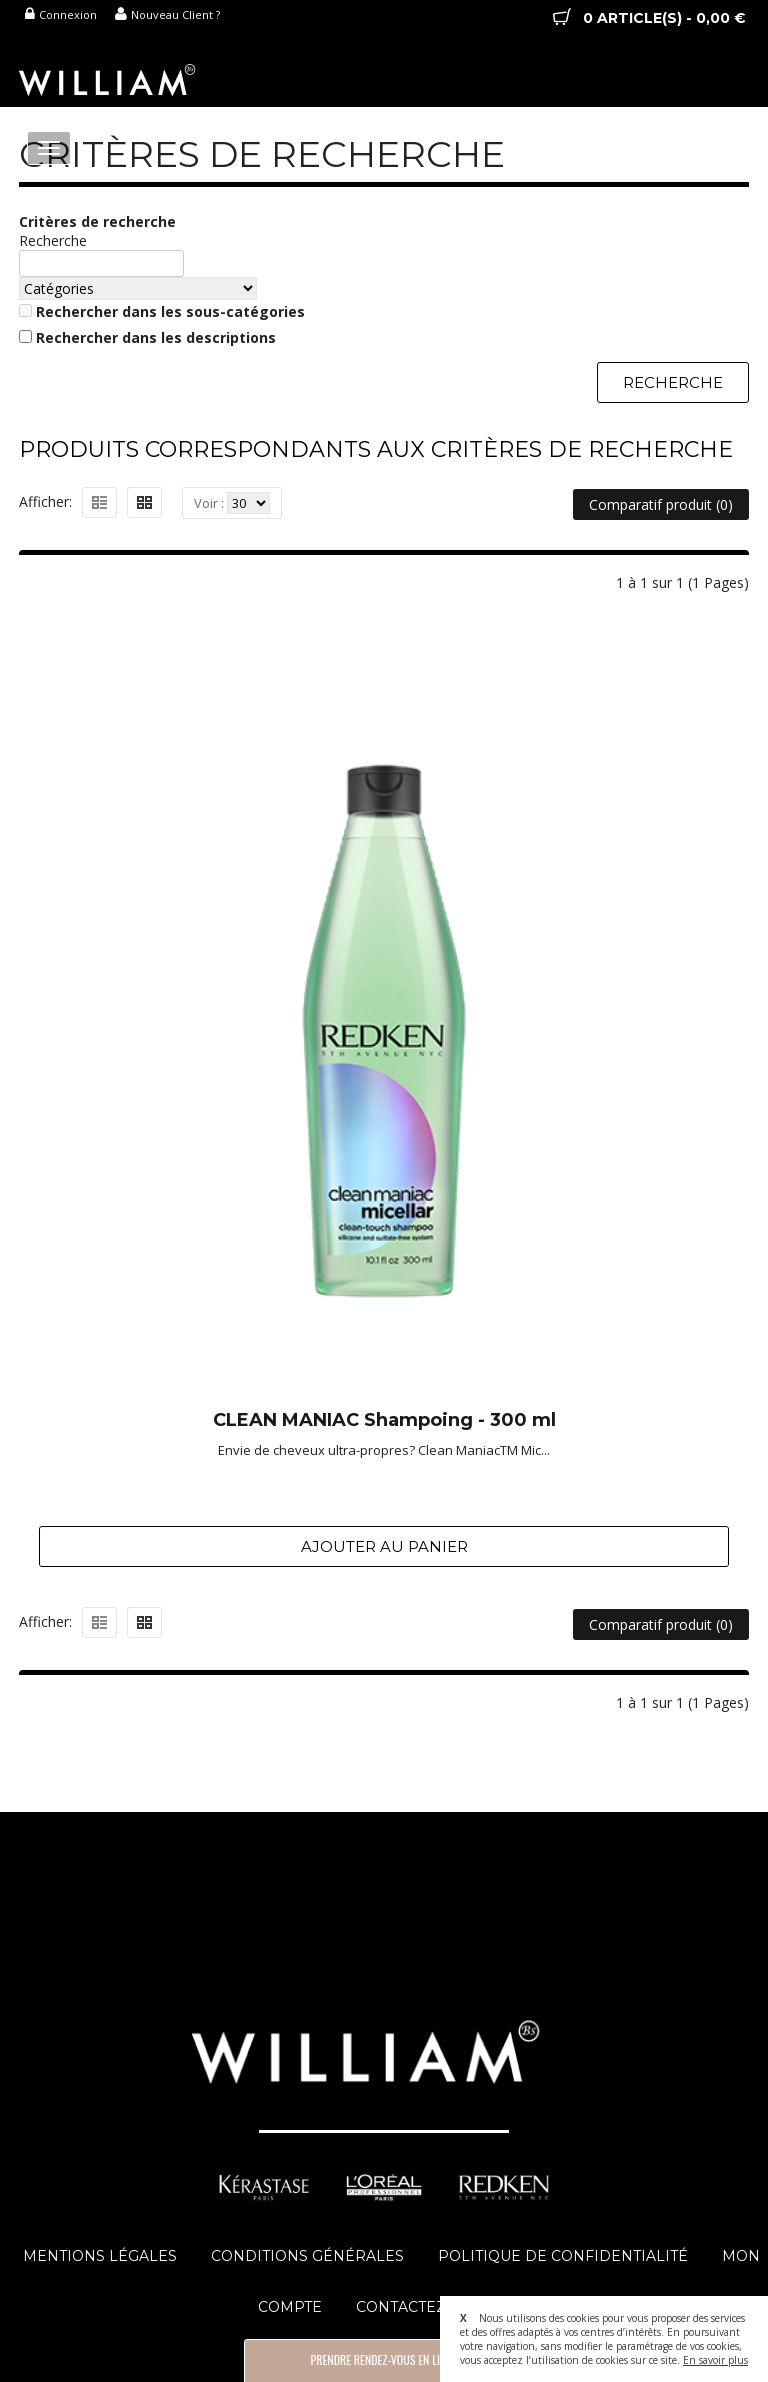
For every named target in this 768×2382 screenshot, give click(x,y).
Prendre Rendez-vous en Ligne (383, 2359)
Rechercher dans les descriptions (156, 337)
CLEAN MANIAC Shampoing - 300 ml (384, 1421)
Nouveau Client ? (167, 14)
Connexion (61, 14)
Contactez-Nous (425, 2307)
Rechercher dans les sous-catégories (170, 311)
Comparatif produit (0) (661, 504)
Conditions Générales (307, 2256)
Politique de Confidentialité (563, 2256)
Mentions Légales (100, 2256)
